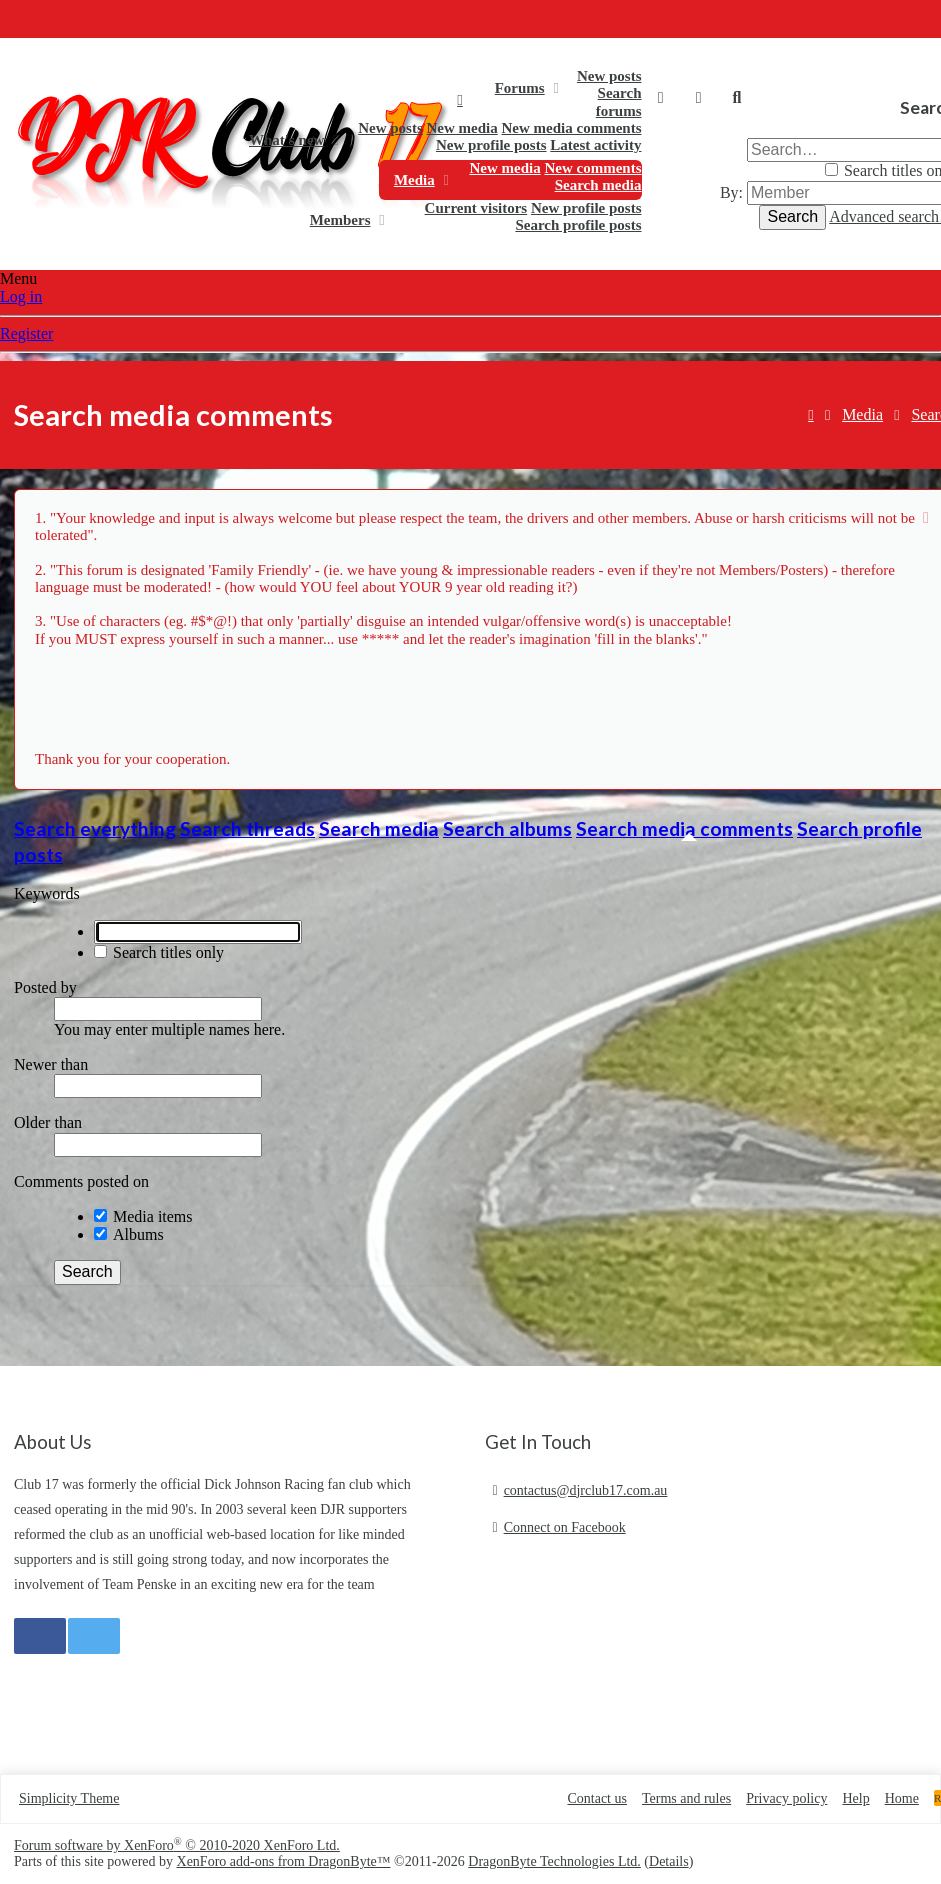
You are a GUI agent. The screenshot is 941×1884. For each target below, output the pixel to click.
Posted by (45, 987)
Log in (21, 296)
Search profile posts (578, 225)
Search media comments (684, 828)
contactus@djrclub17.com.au (586, 1490)
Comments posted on (81, 1181)
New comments (592, 168)
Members (340, 220)
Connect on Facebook (565, 1527)
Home (459, 100)
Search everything (95, 828)
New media (462, 128)
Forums (520, 88)
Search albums (507, 828)
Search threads (247, 828)
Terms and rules (686, 1798)
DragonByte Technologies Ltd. (554, 1861)
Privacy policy (786, 1798)
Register (26, 333)
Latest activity (595, 145)
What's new (286, 140)
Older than (48, 1122)
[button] (555, 88)
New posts (609, 76)
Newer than (51, 1064)
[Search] (737, 98)
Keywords (47, 893)
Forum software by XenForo (177, 1845)
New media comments (572, 128)
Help (855, 1798)
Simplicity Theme (69, 1798)
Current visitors (476, 208)
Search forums (619, 101)
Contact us (597, 1798)
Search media (598, 185)
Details (669, 1861)
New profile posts (491, 145)
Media (414, 180)
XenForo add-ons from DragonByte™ (284, 1861)
